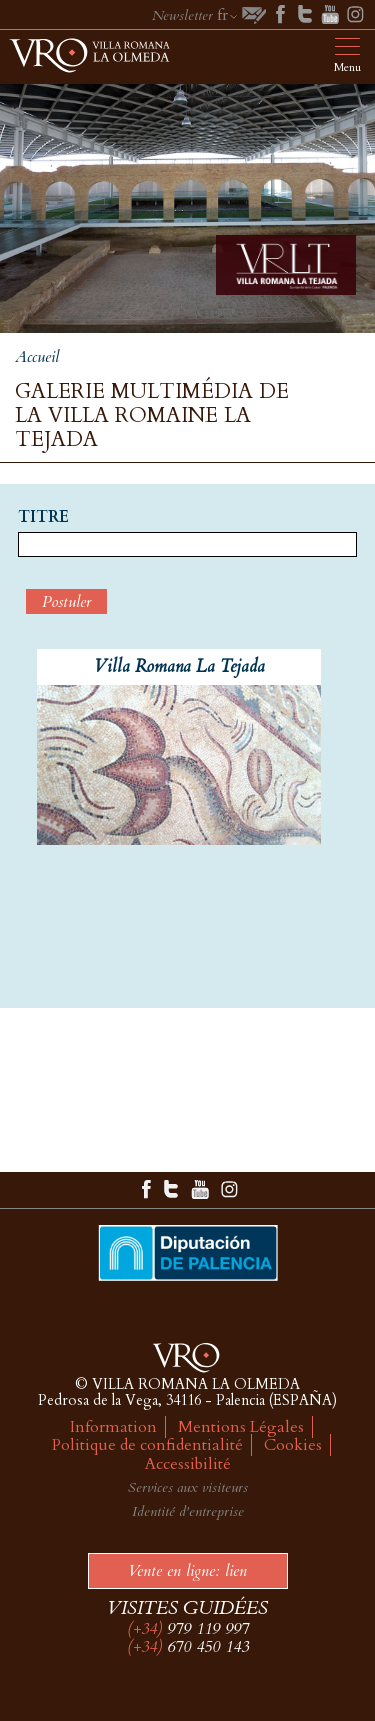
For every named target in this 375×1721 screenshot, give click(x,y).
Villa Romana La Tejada (179, 666)
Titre (43, 518)
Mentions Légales (241, 1427)
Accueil (37, 357)
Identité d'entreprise (188, 1511)
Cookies (293, 1445)
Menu (347, 67)
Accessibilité (188, 1464)
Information (113, 1427)
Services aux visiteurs (188, 1487)
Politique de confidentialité (147, 1445)
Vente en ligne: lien (187, 1571)
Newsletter (182, 15)
